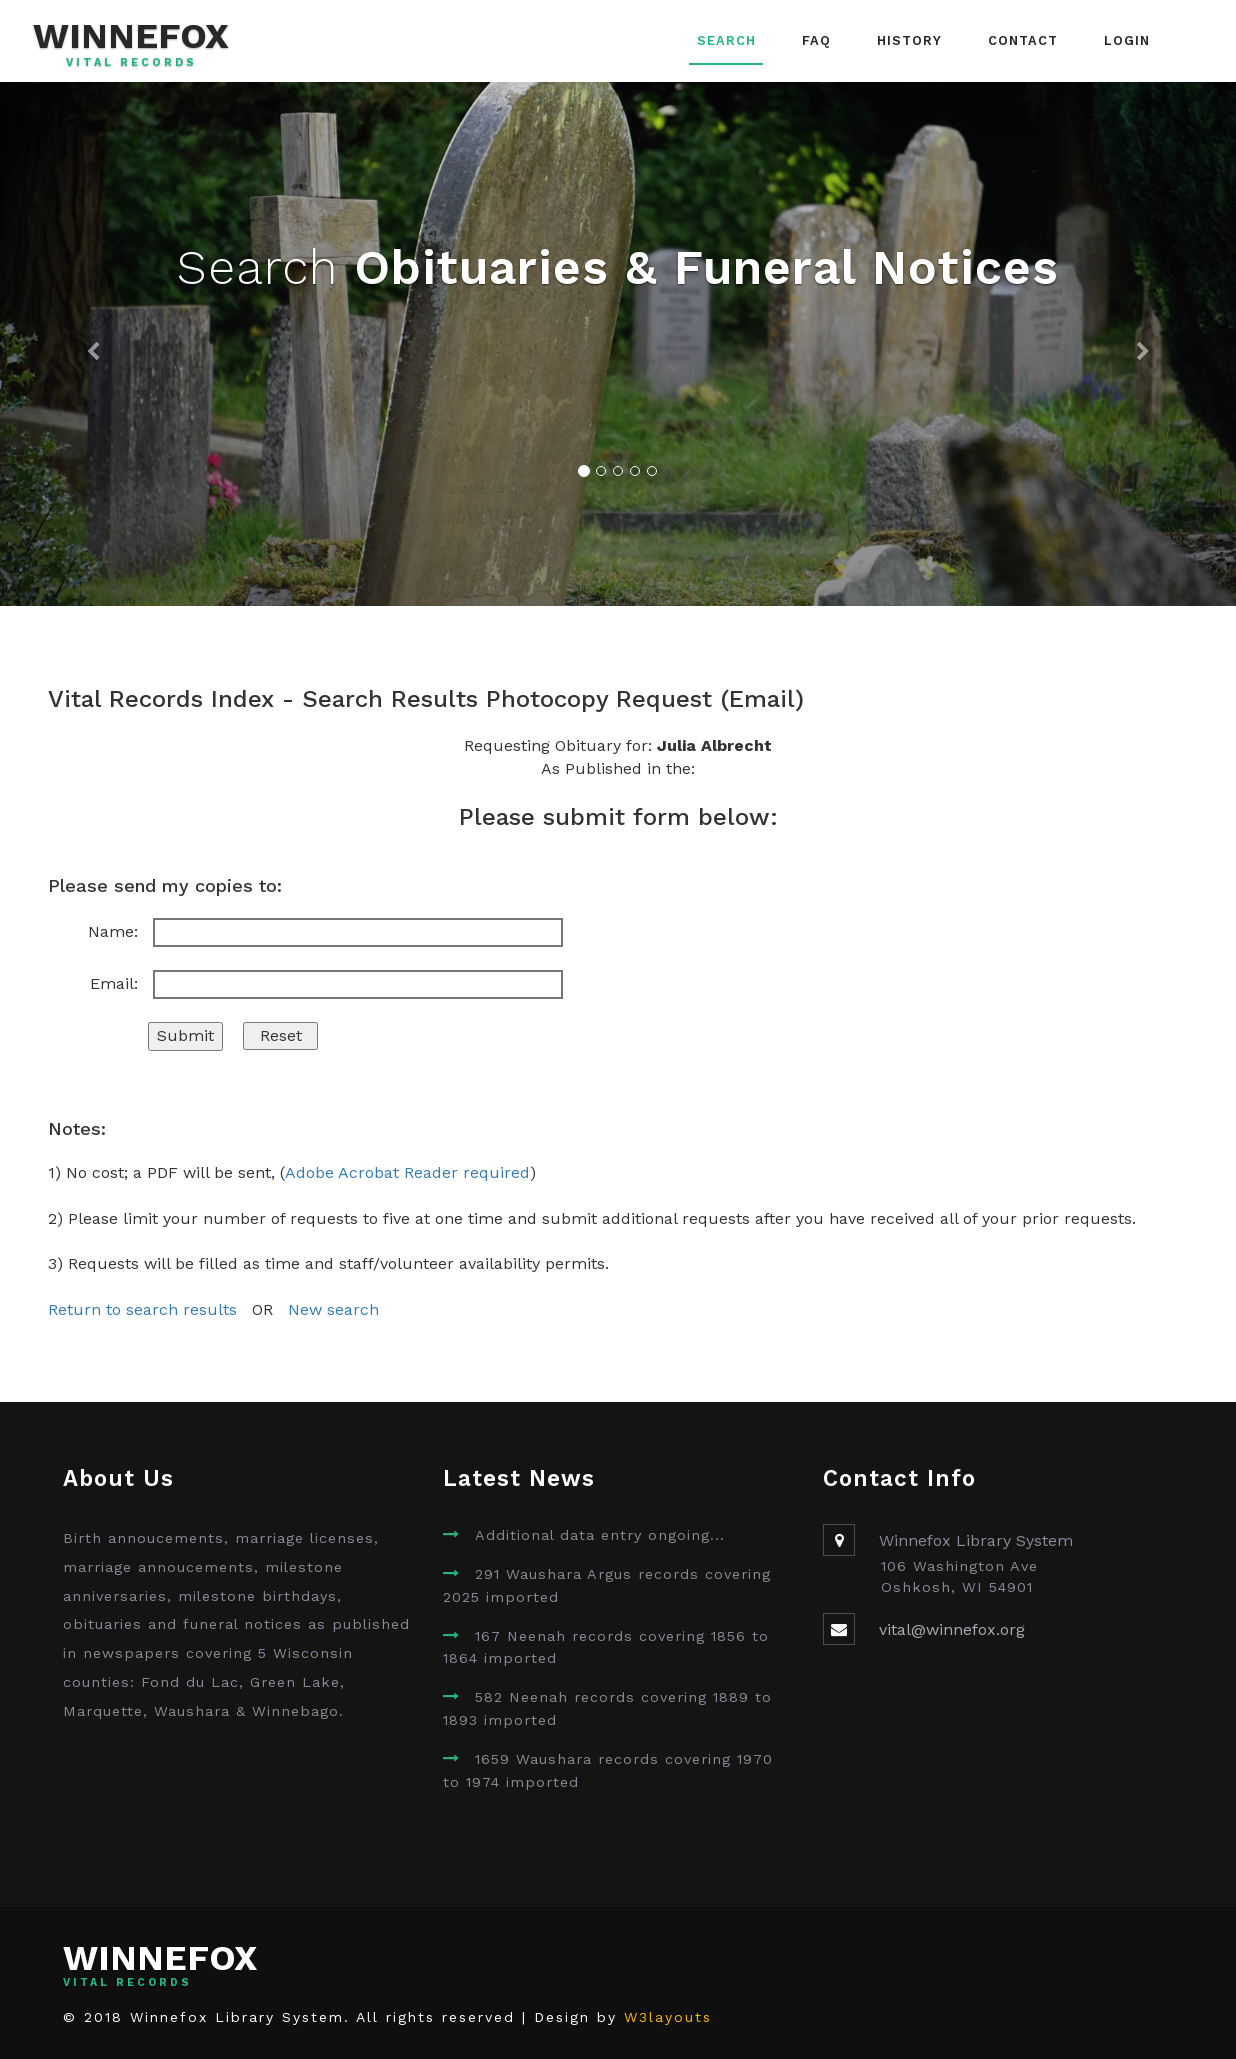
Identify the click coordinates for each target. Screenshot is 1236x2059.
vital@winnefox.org (952, 1629)
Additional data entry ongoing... (600, 1535)
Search (726, 40)
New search (333, 1309)
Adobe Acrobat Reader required (407, 1172)
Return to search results (142, 1309)
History (909, 40)
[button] (92, 344)
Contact (1023, 40)
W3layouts (668, 2017)
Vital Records (131, 63)
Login (1127, 40)
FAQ (816, 40)
